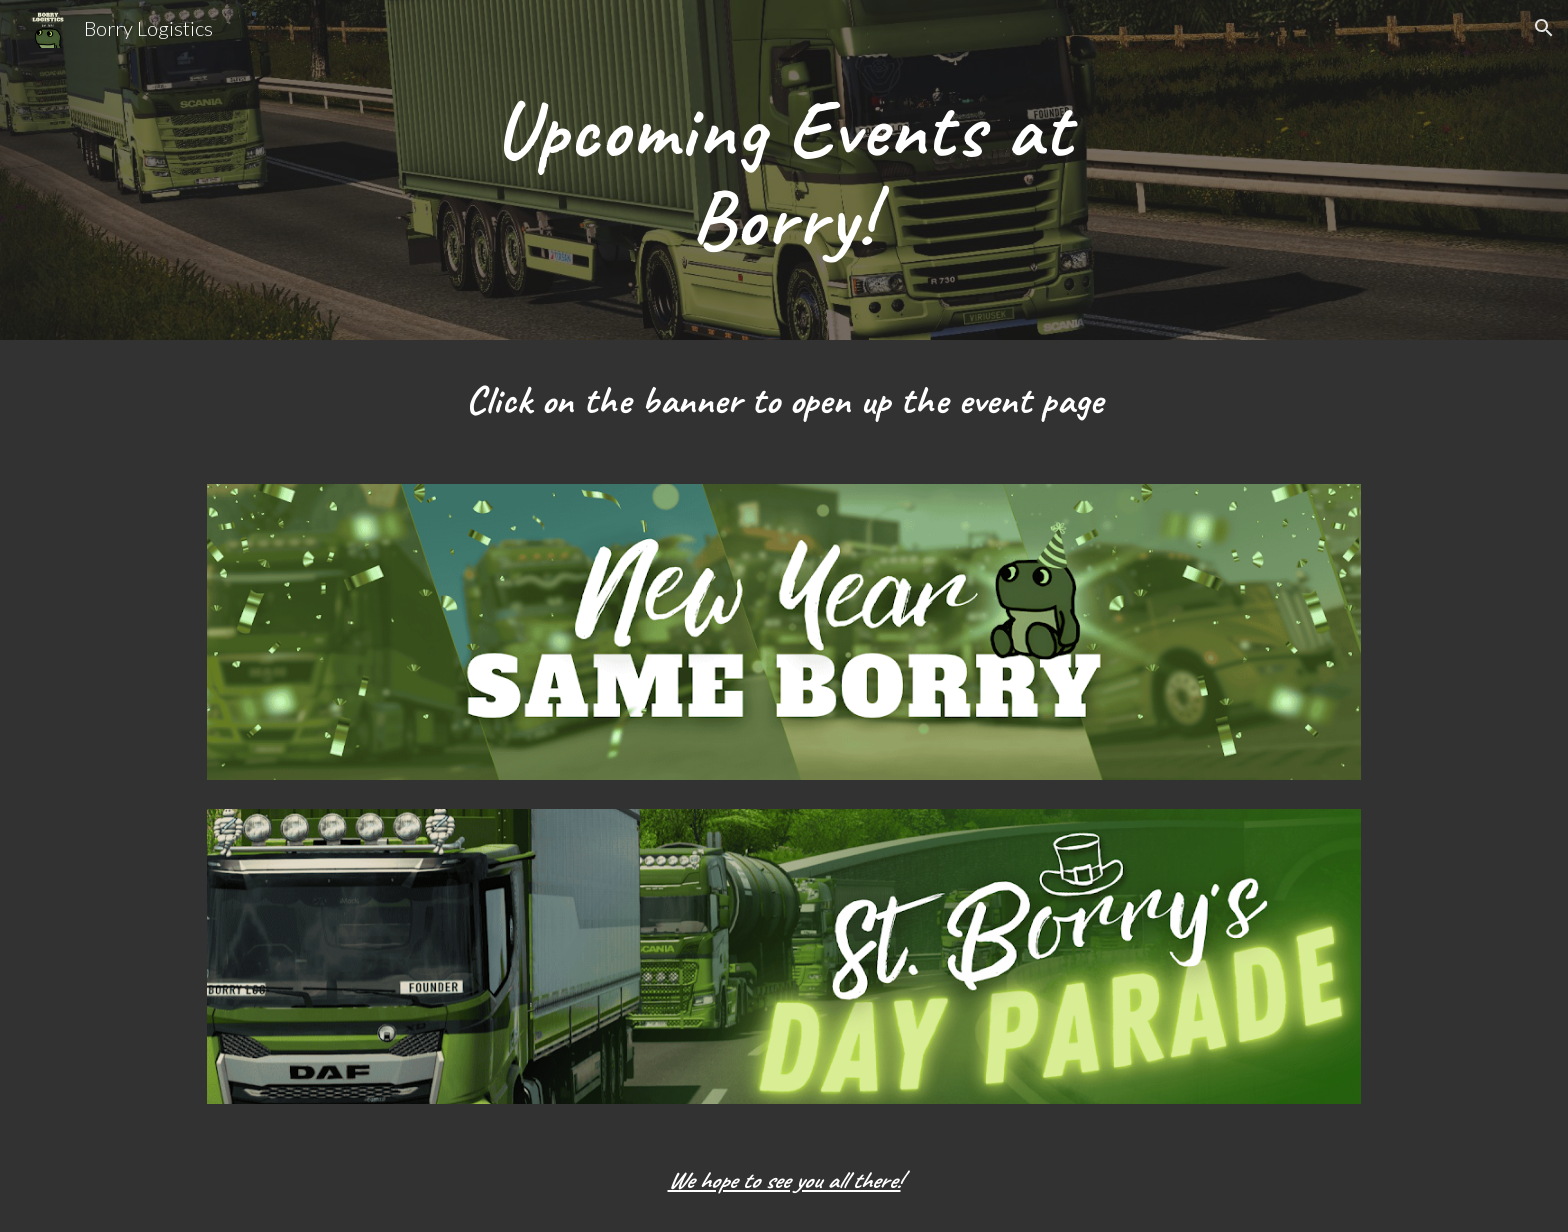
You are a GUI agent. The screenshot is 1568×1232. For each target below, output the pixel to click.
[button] (1544, 28)
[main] (784, 170)
